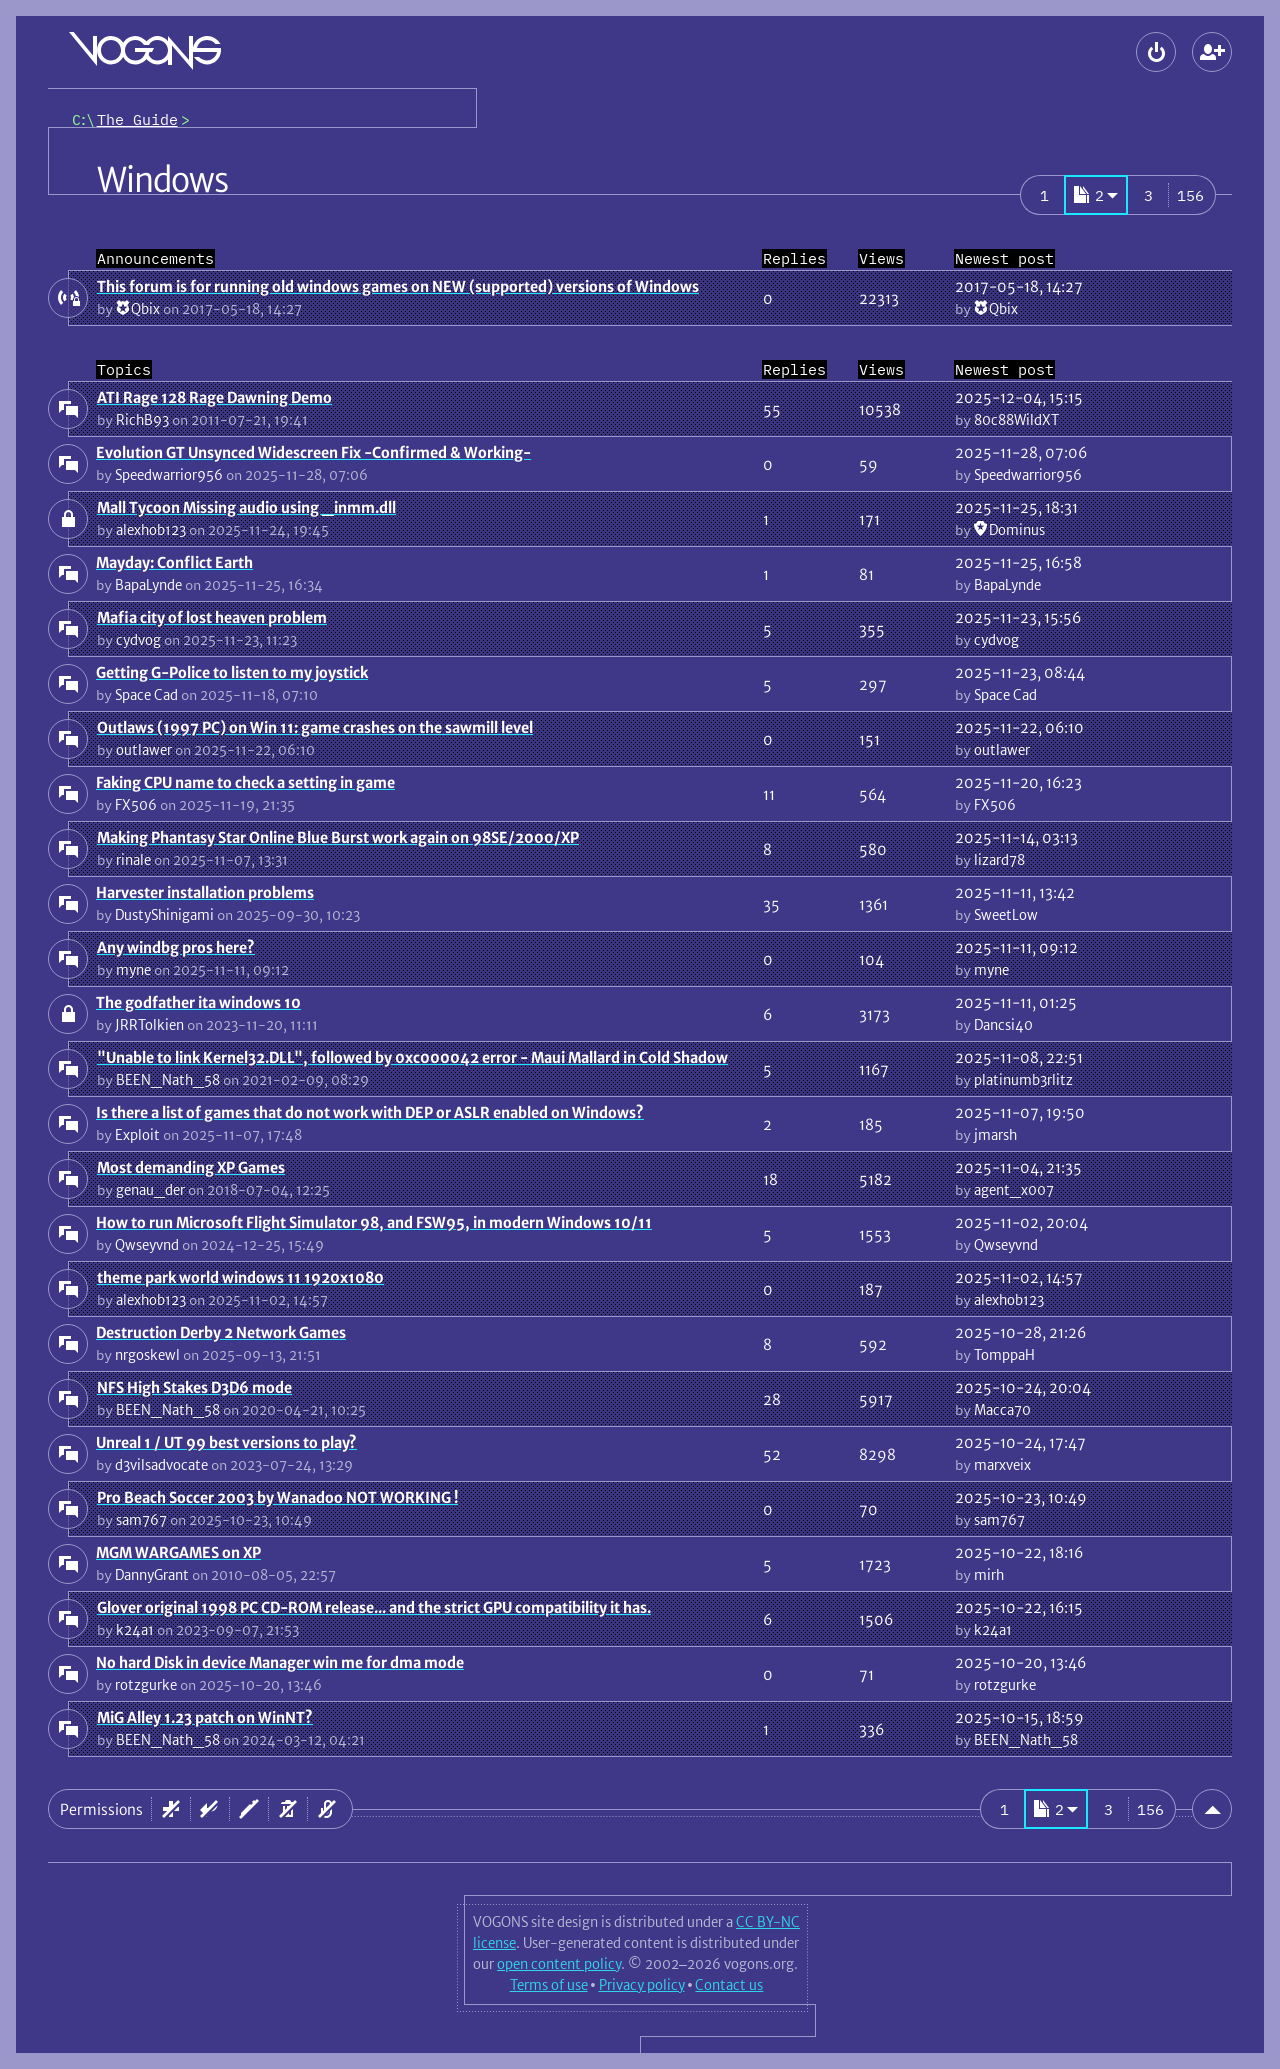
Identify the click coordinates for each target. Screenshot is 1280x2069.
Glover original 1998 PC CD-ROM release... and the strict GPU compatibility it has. (374, 1607)
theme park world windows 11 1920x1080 (240, 1277)
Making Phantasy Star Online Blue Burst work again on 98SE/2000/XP (338, 837)
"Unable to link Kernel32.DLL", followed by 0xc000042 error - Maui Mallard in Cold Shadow (412, 1057)
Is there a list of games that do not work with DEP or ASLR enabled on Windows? (370, 1112)
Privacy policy (642, 1985)
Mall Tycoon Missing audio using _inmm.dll (246, 507)
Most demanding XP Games (191, 1167)
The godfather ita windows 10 (198, 1002)
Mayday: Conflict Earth (174, 562)
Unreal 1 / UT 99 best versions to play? (226, 1442)
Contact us (729, 1985)
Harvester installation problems (205, 892)
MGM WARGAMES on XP (178, 1552)
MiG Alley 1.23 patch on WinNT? (205, 1717)
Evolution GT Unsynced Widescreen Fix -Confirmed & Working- (313, 452)
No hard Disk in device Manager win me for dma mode (280, 1662)
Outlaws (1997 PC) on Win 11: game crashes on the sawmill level (315, 727)
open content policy (559, 1964)
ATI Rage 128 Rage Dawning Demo (214, 397)
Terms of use (549, 1985)
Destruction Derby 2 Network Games (221, 1332)
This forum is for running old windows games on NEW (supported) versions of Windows (398, 286)
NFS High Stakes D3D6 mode (194, 1387)
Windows (162, 180)
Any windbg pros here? (176, 947)
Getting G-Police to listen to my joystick (232, 672)
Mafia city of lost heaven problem (212, 617)
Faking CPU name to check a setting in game (245, 782)
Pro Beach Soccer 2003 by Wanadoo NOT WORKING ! (277, 1497)
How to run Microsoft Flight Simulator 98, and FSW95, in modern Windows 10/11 (374, 1222)
